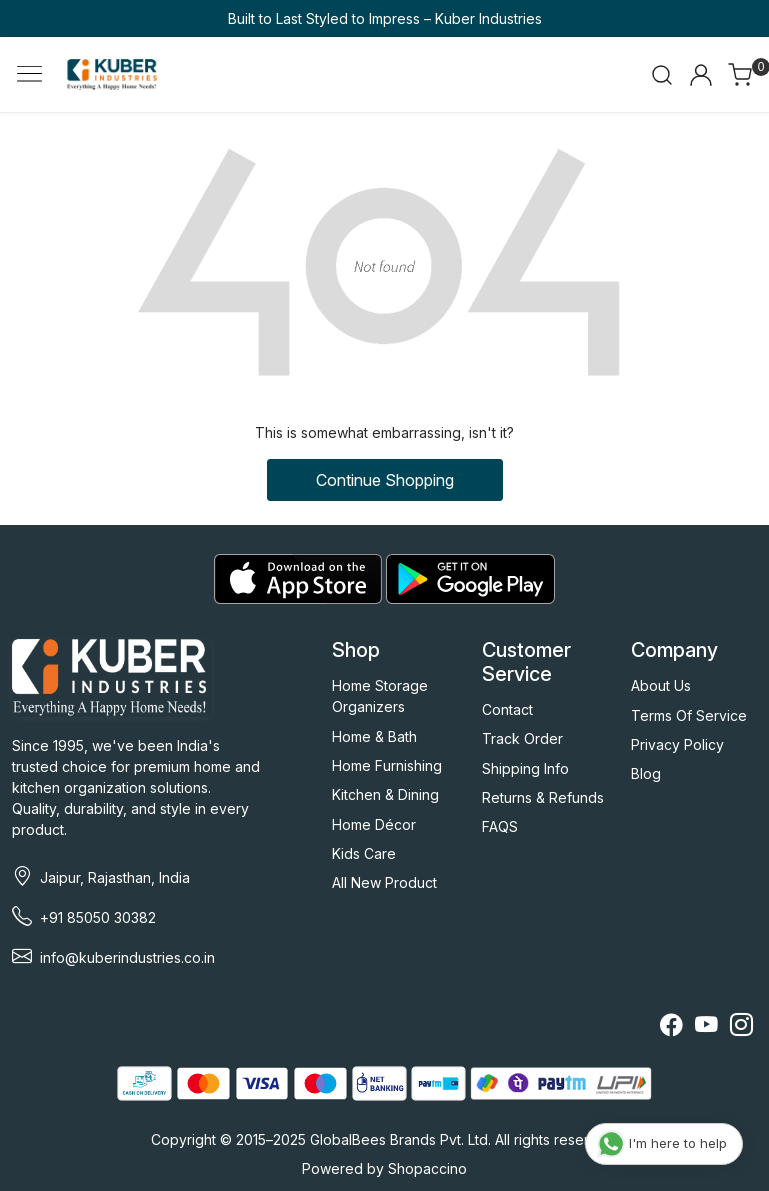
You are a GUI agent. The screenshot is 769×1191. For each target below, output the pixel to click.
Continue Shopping (385, 480)
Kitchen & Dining (385, 794)
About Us (661, 685)
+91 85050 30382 (98, 917)
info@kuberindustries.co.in (127, 957)
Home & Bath (374, 736)
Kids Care (364, 853)
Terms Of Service (689, 715)
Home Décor (374, 824)
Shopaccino (427, 1168)
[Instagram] (741, 1027)
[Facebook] (671, 1027)
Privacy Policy (677, 744)
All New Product (384, 882)
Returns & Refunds (543, 797)
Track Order (522, 738)
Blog (646, 773)
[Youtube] (706, 1027)
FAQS (500, 826)
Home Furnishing (387, 765)
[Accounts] (701, 75)
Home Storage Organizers (380, 696)
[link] (662, 75)
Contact (507, 709)
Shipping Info (525, 768)
